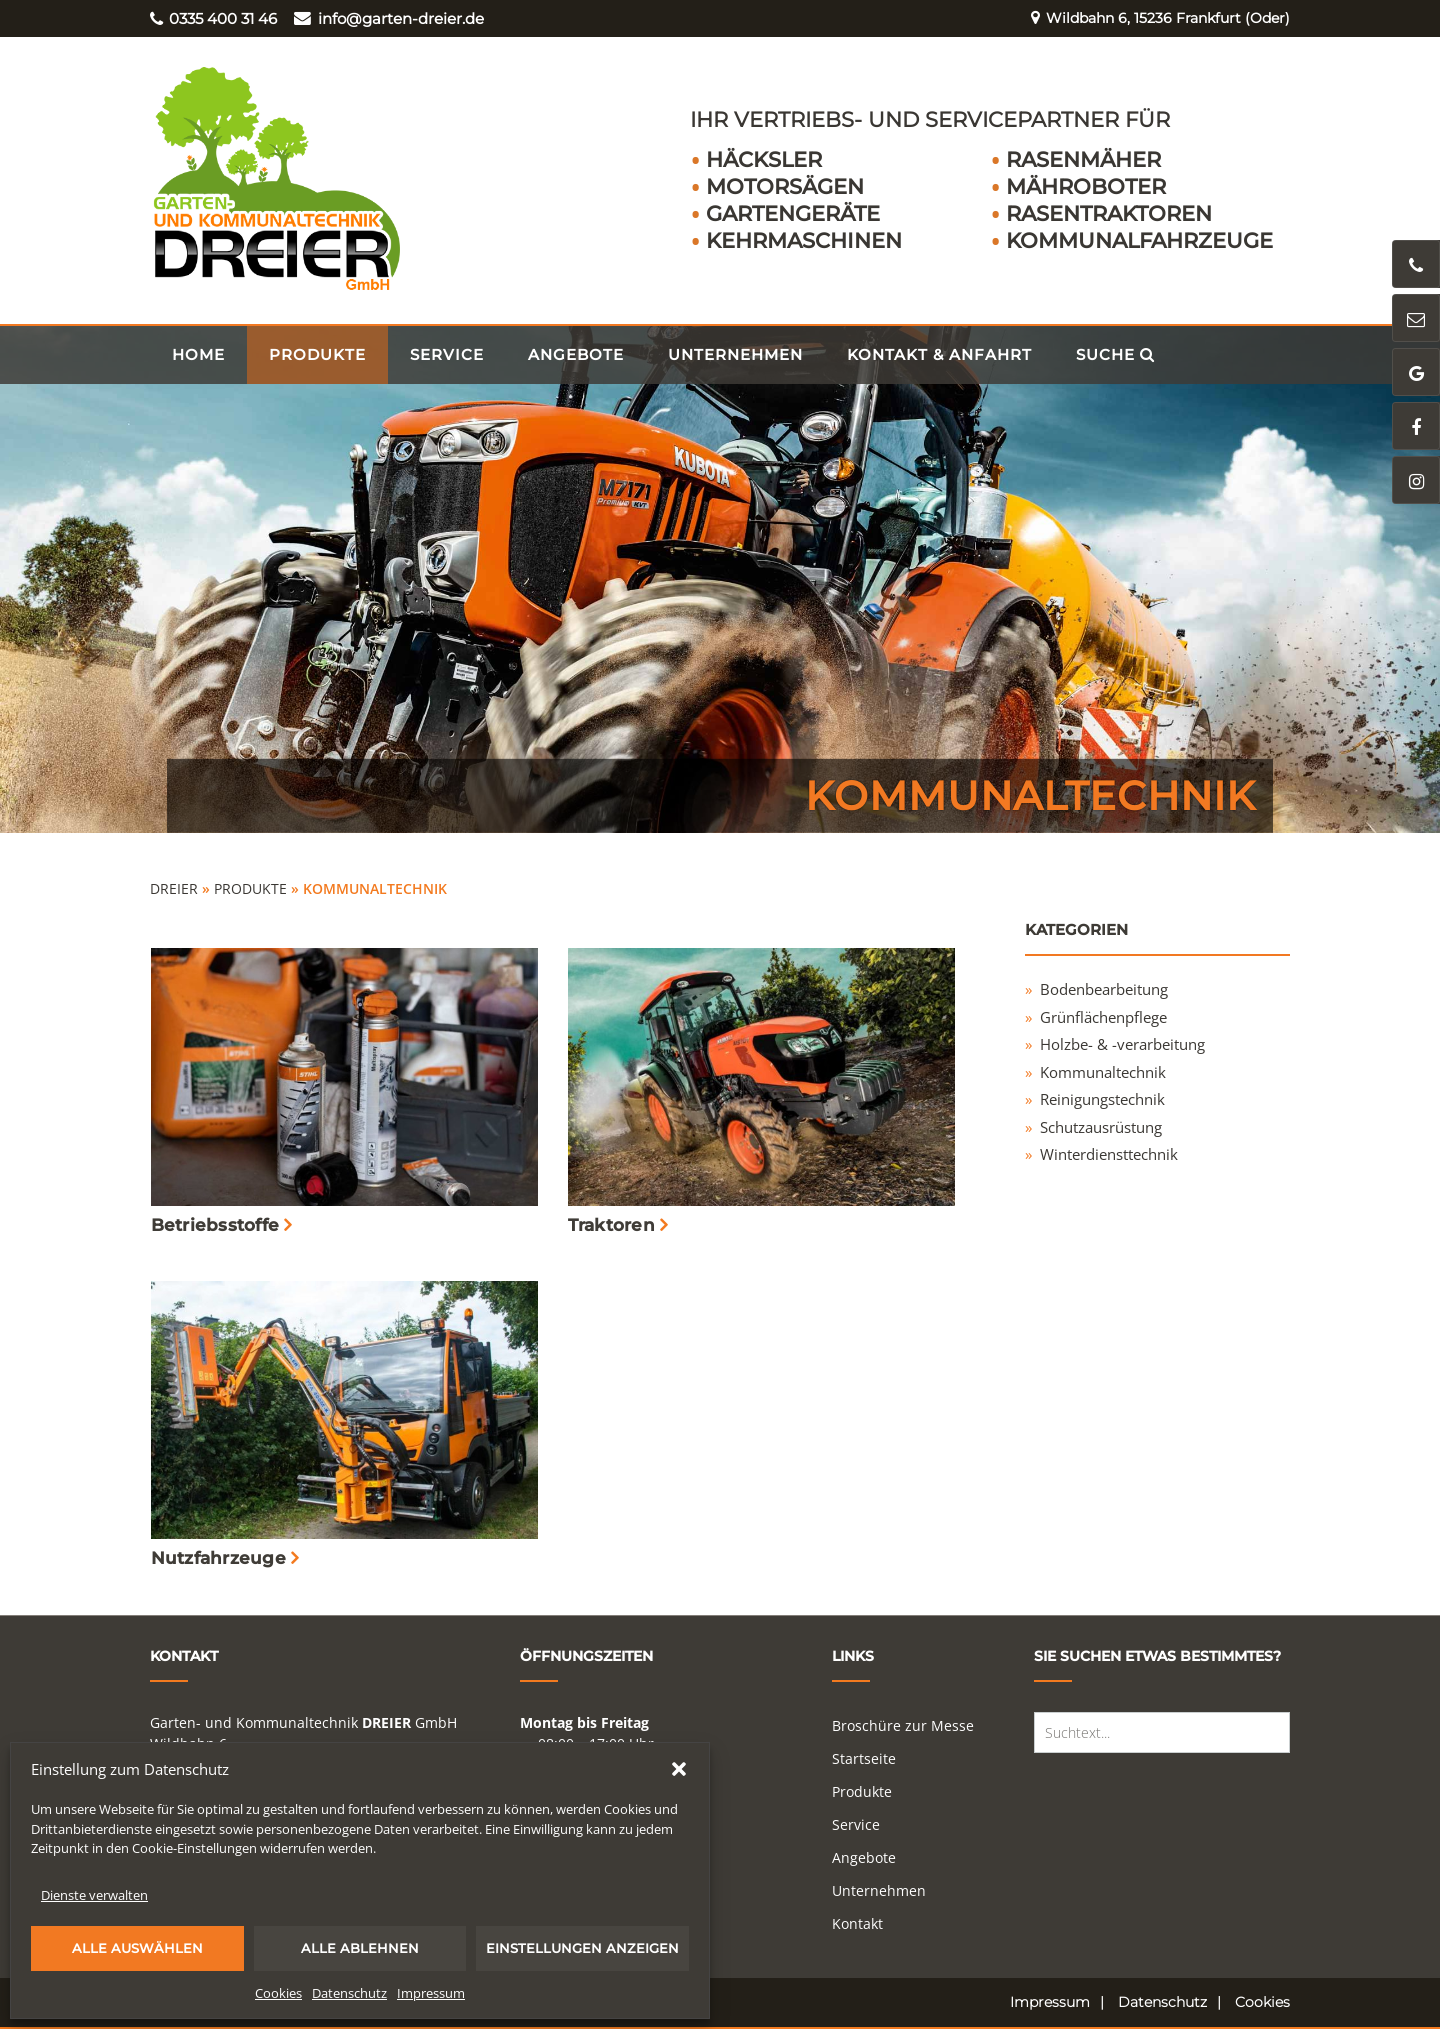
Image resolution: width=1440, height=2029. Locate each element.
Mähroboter (1086, 186)
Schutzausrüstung (1101, 1127)
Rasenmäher (1083, 159)
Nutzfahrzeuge (218, 1558)
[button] (679, 1769)
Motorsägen (785, 186)
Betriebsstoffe (215, 1225)
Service (447, 354)
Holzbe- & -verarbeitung (1122, 1044)
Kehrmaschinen (804, 240)
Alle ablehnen (360, 1948)
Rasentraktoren (1109, 213)
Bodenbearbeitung (1104, 989)
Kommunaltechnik (1103, 1072)
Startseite (864, 1758)
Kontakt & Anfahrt (939, 354)
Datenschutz (349, 1993)
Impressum (431, 1993)
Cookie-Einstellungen (194, 1848)
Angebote (576, 354)
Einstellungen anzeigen (582, 1948)
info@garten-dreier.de (388, 18)
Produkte (317, 354)
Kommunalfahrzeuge (1139, 240)
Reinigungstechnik (1102, 1099)
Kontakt (857, 1923)
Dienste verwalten (94, 1895)
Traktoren (611, 1225)
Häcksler (764, 159)
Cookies (278, 1993)
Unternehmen (735, 354)
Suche (1115, 354)
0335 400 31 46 (213, 18)
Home (198, 354)
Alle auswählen (137, 1948)
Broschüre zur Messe (903, 1725)
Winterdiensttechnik (1109, 1154)
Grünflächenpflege (1103, 1017)
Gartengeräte (793, 213)
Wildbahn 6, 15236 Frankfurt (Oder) (1152, 18)
